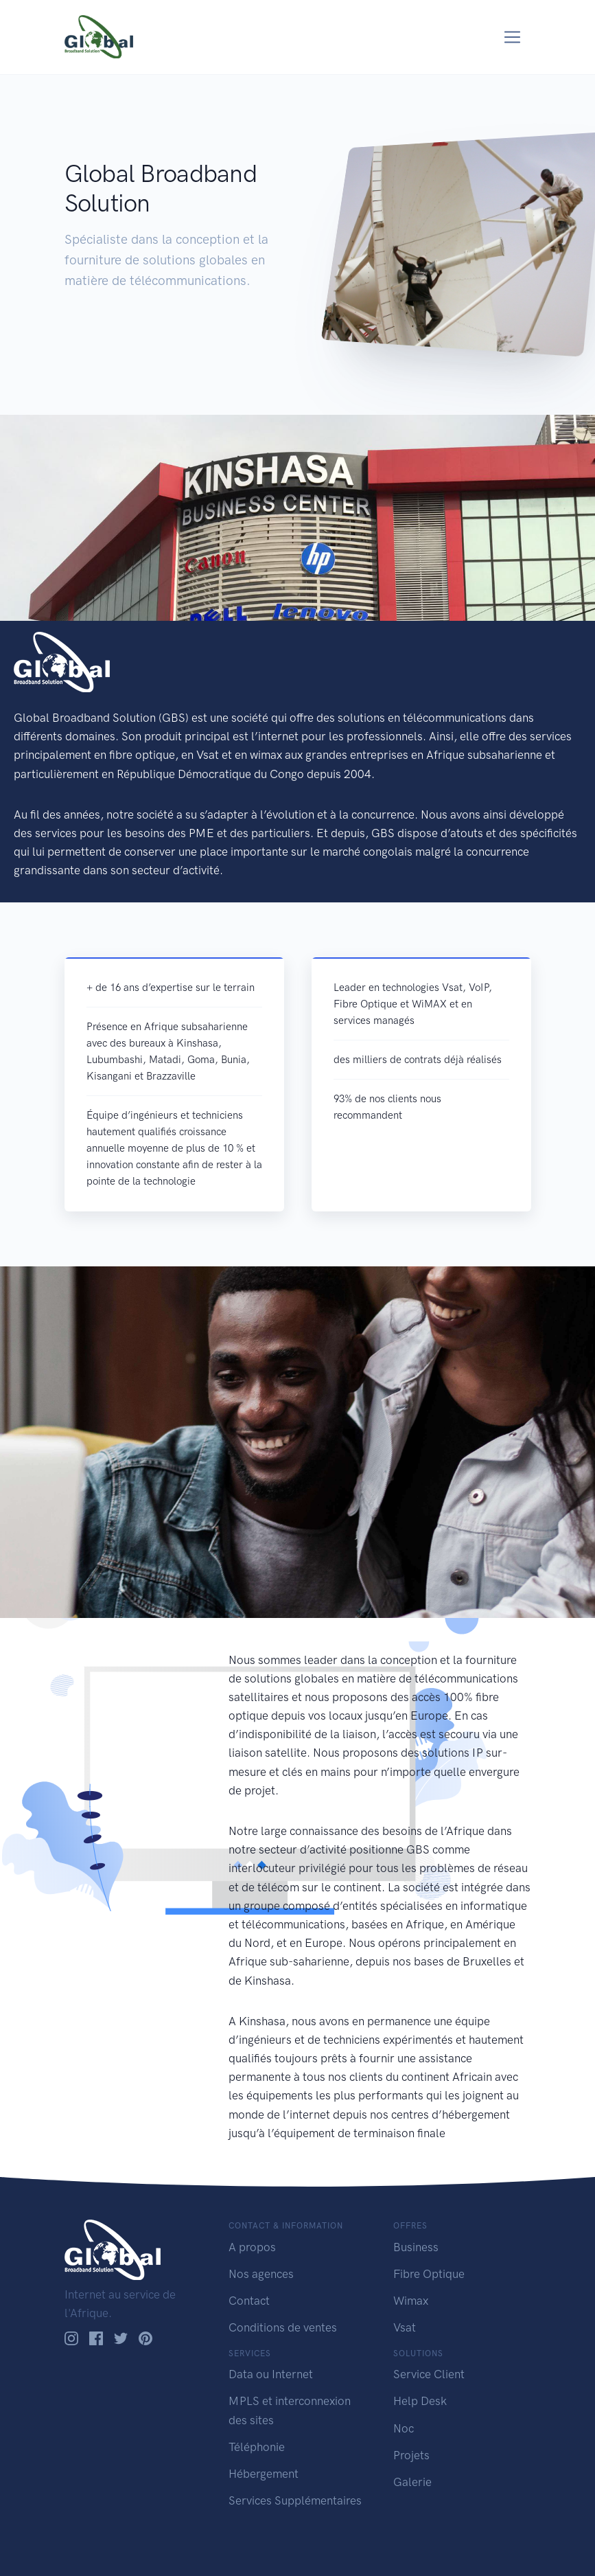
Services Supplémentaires (295, 2500)
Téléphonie (257, 2447)
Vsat (404, 2327)
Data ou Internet (271, 2374)
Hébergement (264, 2474)
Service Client (429, 2374)
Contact (249, 2300)
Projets (411, 2455)
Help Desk (420, 2401)
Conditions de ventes (283, 2327)
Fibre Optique (429, 2274)
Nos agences (261, 2274)
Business (416, 2247)
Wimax (410, 2300)
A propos (252, 2247)
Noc (403, 2428)
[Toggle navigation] (512, 37)
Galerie (412, 2482)
